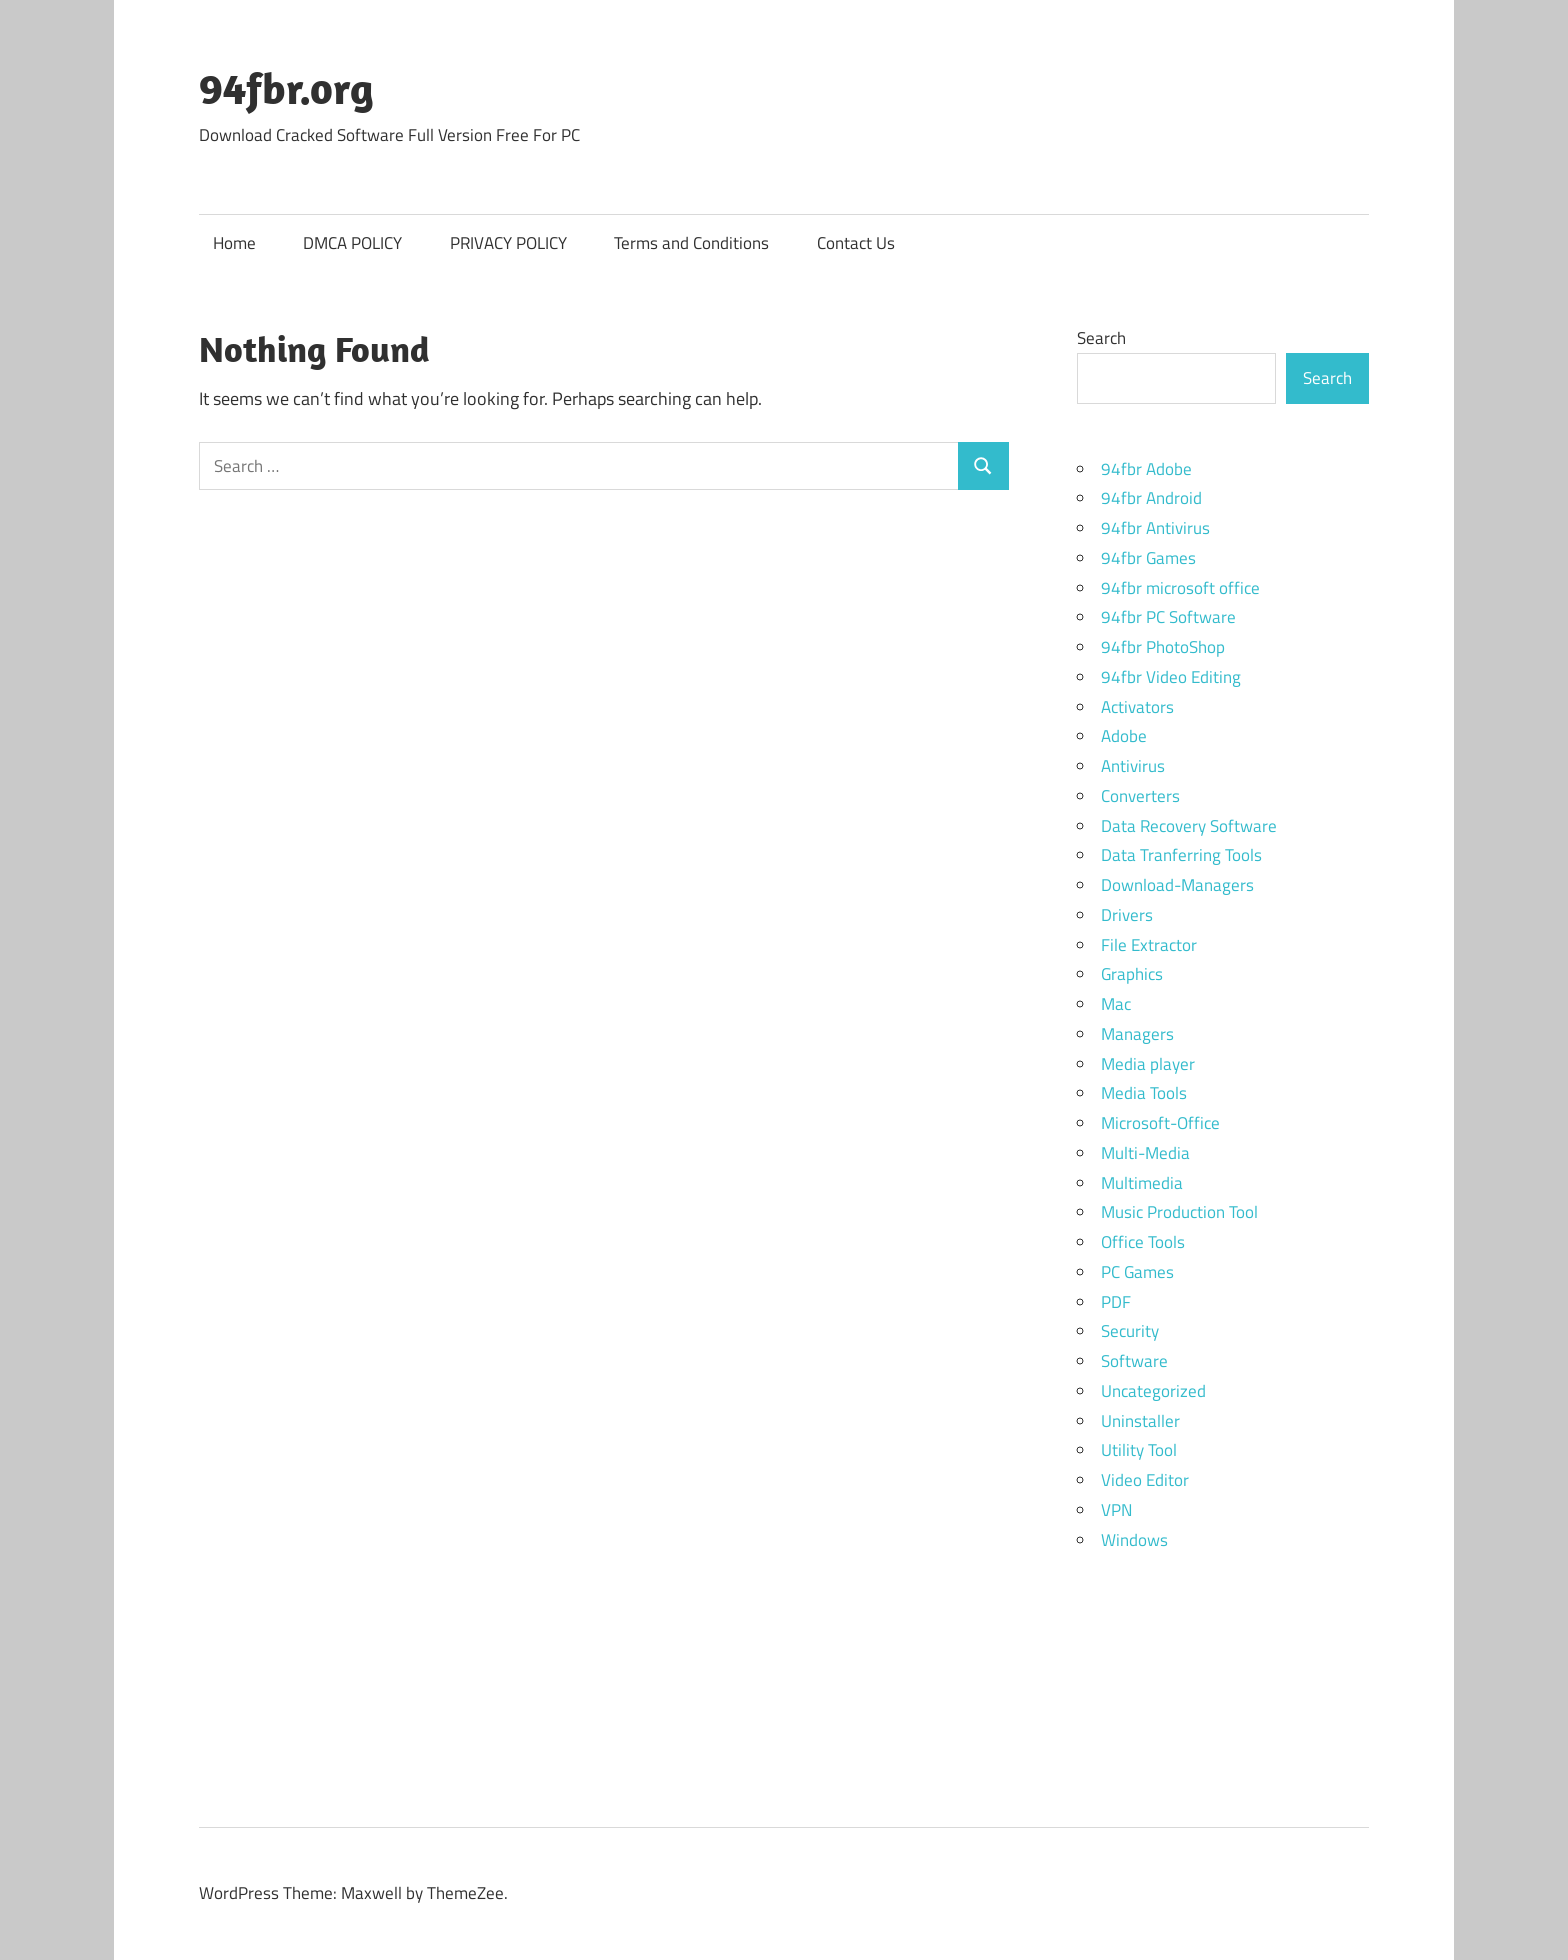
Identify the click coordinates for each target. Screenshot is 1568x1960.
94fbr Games (1148, 558)
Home (234, 243)
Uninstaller (1140, 1421)
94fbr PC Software (1168, 617)
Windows (1134, 1540)
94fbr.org (286, 88)
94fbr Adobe (1146, 469)
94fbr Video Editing (1171, 677)
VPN (1116, 1510)
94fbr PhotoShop (1163, 647)
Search (1101, 338)
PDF (1116, 1302)
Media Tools (1144, 1093)
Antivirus (1133, 766)
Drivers (1127, 915)
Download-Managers (1177, 885)
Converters (1140, 796)
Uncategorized (1153, 1391)
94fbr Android (1151, 498)
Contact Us (856, 243)
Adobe (1124, 736)
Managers (1137, 1034)
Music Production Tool (1179, 1212)
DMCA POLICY (352, 243)
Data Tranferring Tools (1181, 855)
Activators (1137, 707)
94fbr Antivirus (1155, 528)
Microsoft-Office (1160, 1123)
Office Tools (1143, 1242)
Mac (1116, 1004)
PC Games (1137, 1272)
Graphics (1132, 974)
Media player (1148, 1064)
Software (1134, 1361)
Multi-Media (1145, 1153)
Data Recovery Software (1189, 826)
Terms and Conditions (691, 243)
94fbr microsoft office (1180, 588)
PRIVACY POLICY (508, 243)
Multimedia (1142, 1183)
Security (1130, 1331)
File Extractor (1149, 945)
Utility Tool (1139, 1450)
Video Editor (1145, 1480)
